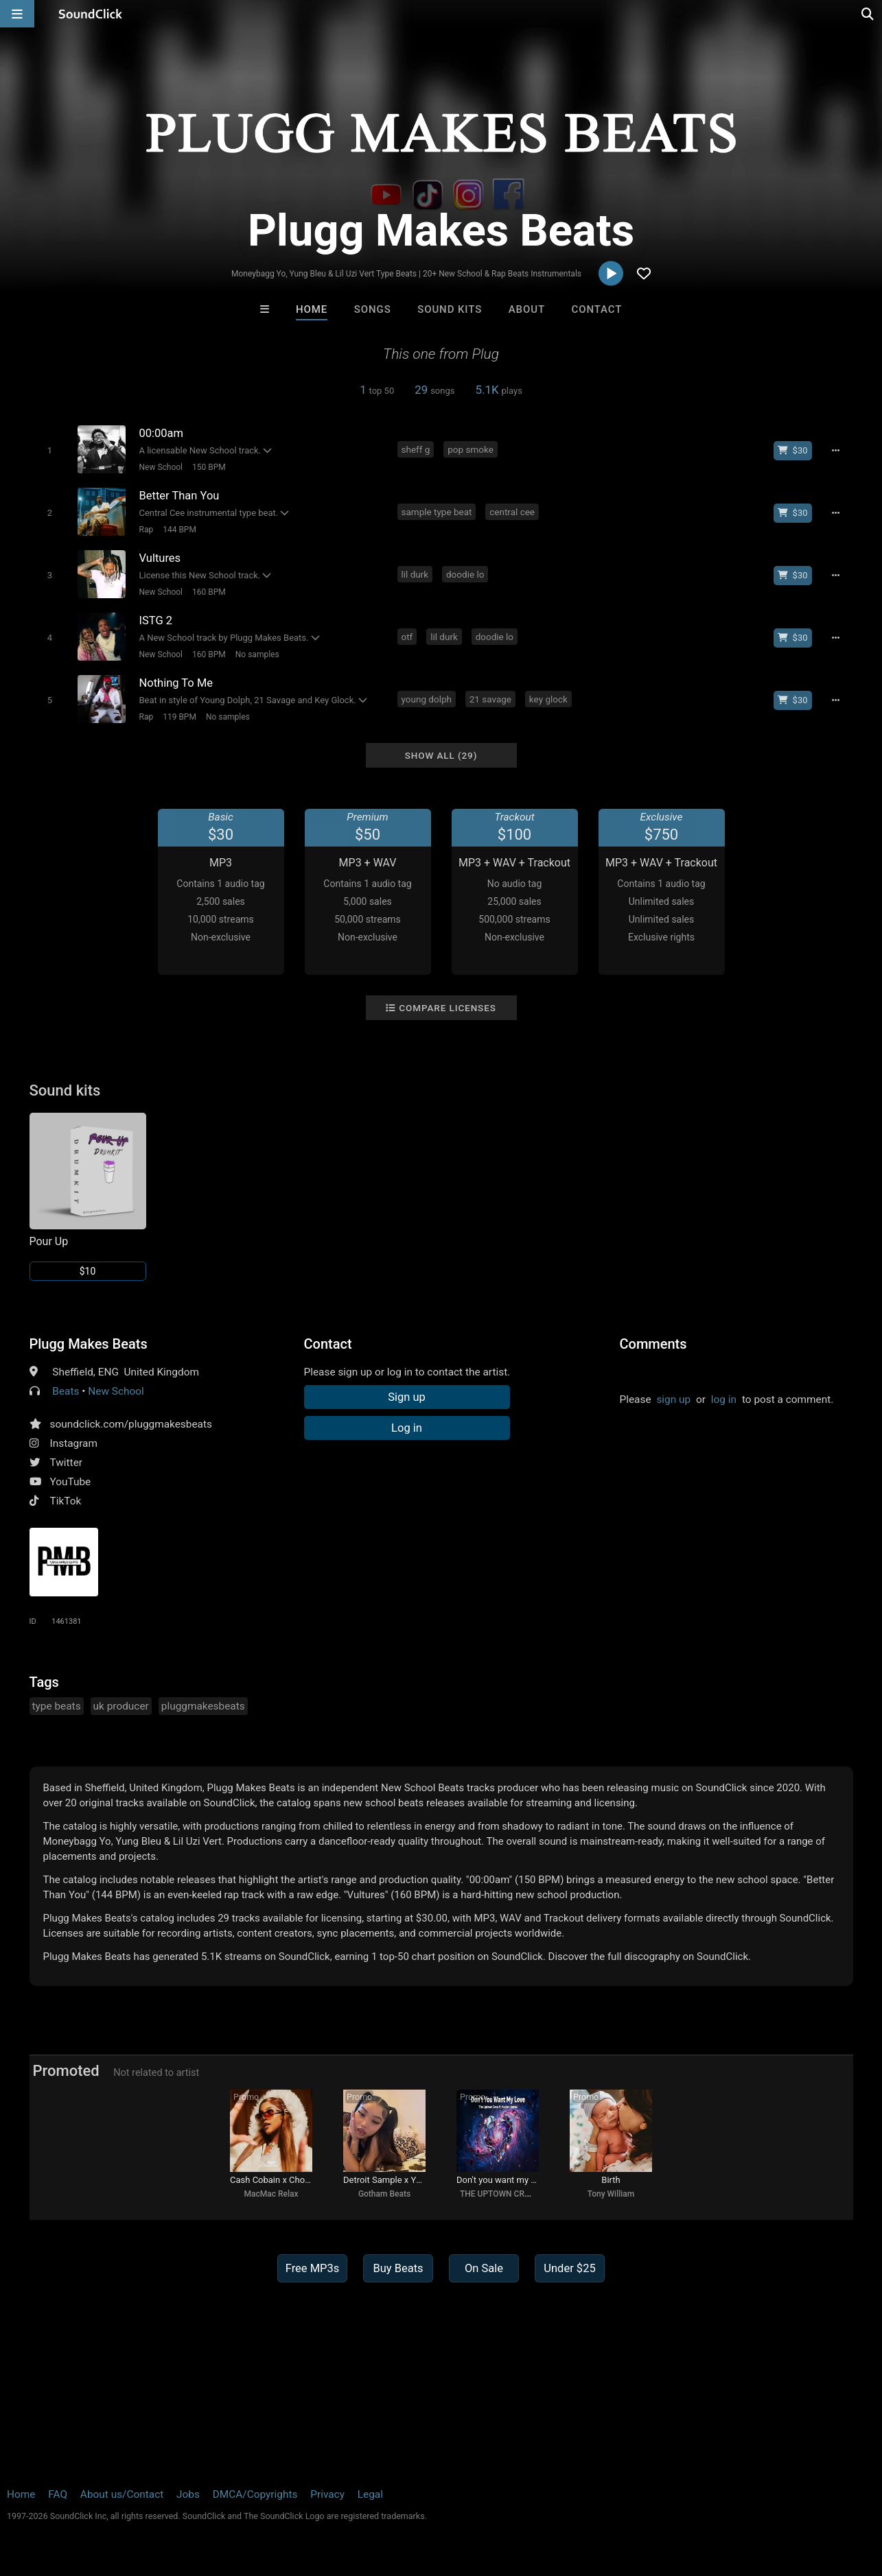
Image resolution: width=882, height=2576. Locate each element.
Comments (653, 1344)
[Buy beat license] (793, 450)
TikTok (66, 1501)
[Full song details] (836, 450)
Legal (370, 2494)
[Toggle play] (49, 450)
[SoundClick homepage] (90, 14)
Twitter (66, 1462)
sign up (673, 1399)
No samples (257, 654)
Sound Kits (449, 309)
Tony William (611, 2194)
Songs (372, 309)
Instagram (73, 1443)
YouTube (70, 1482)
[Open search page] (868, 13)
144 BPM (179, 529)
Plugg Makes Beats (89, 1344)
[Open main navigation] (17, 13)
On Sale (484, 2268)
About (527, 309)
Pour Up (49, 1241)
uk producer (121, 1706)
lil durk (415, 574)
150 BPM (209, 467)
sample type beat (437, 511)
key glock (548, 699)
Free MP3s (313, 2268)
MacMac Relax (271, 2194)
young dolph (427, 699)
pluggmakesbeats (203, 1706)
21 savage (490, 699)
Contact (597, 309)
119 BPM (179, 717)
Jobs (188, 2494)
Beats (65, 1391)
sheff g (416, 449)
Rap (146, 529)
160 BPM (209, 592)
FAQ (57, 2494)
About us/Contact (121, 2494)
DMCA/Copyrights (255, 2494)
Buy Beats (398, 2268)
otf (407, 636)
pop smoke (471, 449)
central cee (512, 511)
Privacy (327, 2494)
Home (311, 309)
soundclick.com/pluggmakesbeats (131, 1424)
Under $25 (569, 2268)
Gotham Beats (384, 2194)
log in (723, 1399)
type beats (56, 1706)
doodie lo (465, 574)
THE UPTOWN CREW (498, 2194)
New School (161, 467)
